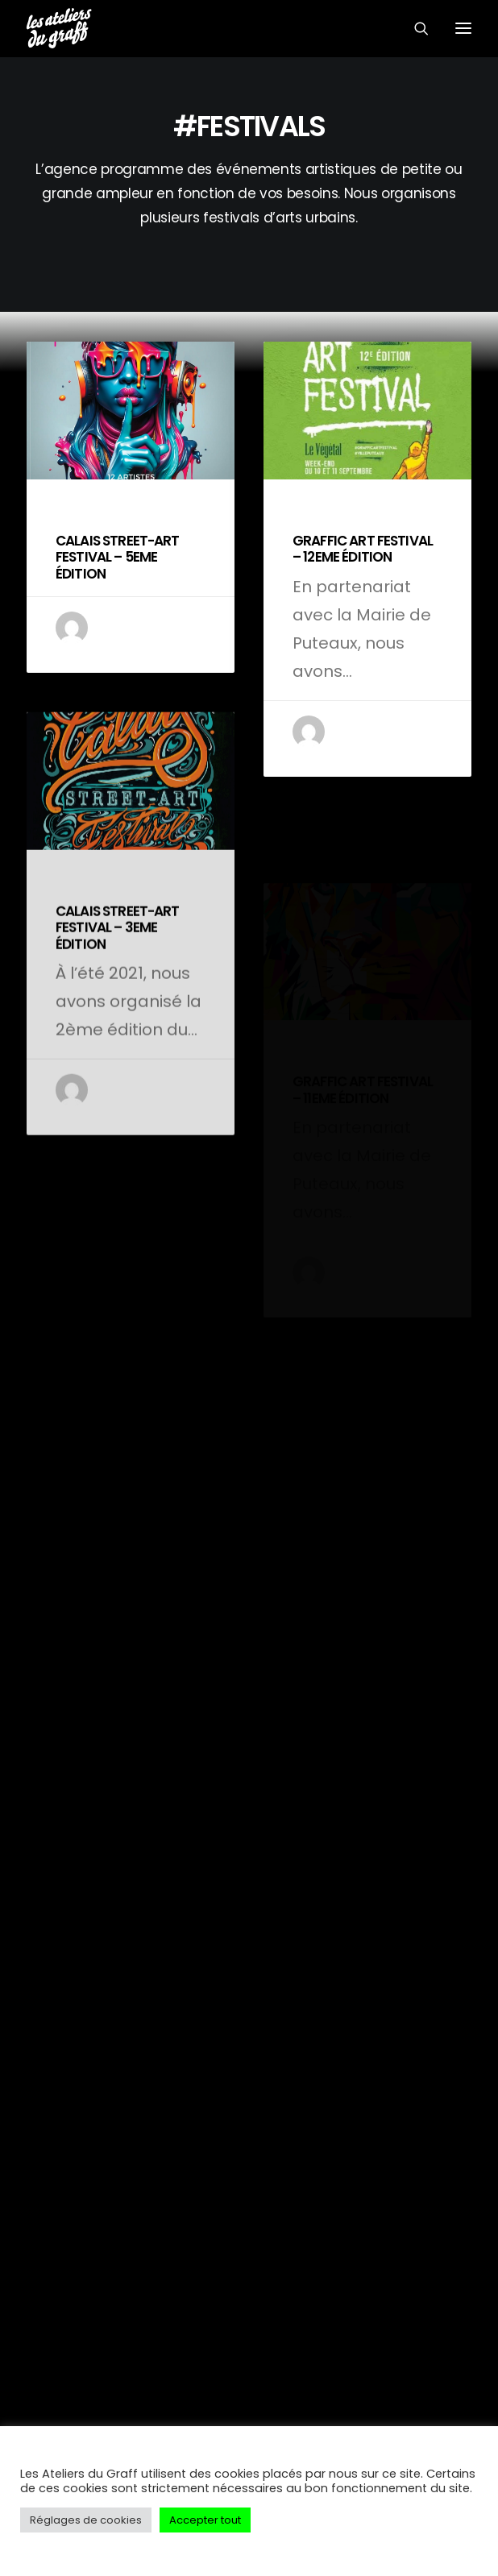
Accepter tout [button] (205, 2520)
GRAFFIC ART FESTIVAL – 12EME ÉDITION (363, 548)
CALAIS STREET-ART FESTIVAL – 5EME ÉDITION (118, 557)
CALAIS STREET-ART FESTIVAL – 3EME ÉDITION (118, 984)
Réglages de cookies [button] (86, 2520)
